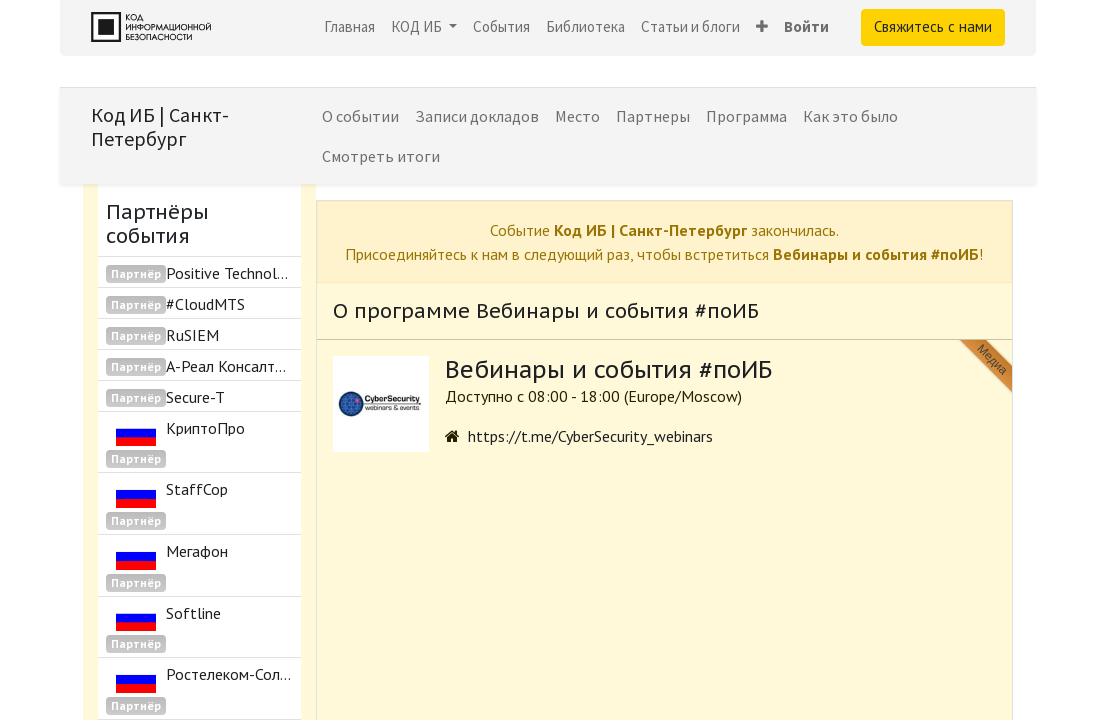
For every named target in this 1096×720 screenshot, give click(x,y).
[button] (762, 27)
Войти (806, 26)
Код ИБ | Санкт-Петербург (160, 126)
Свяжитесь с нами (933, 26)
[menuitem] (349, 27)
